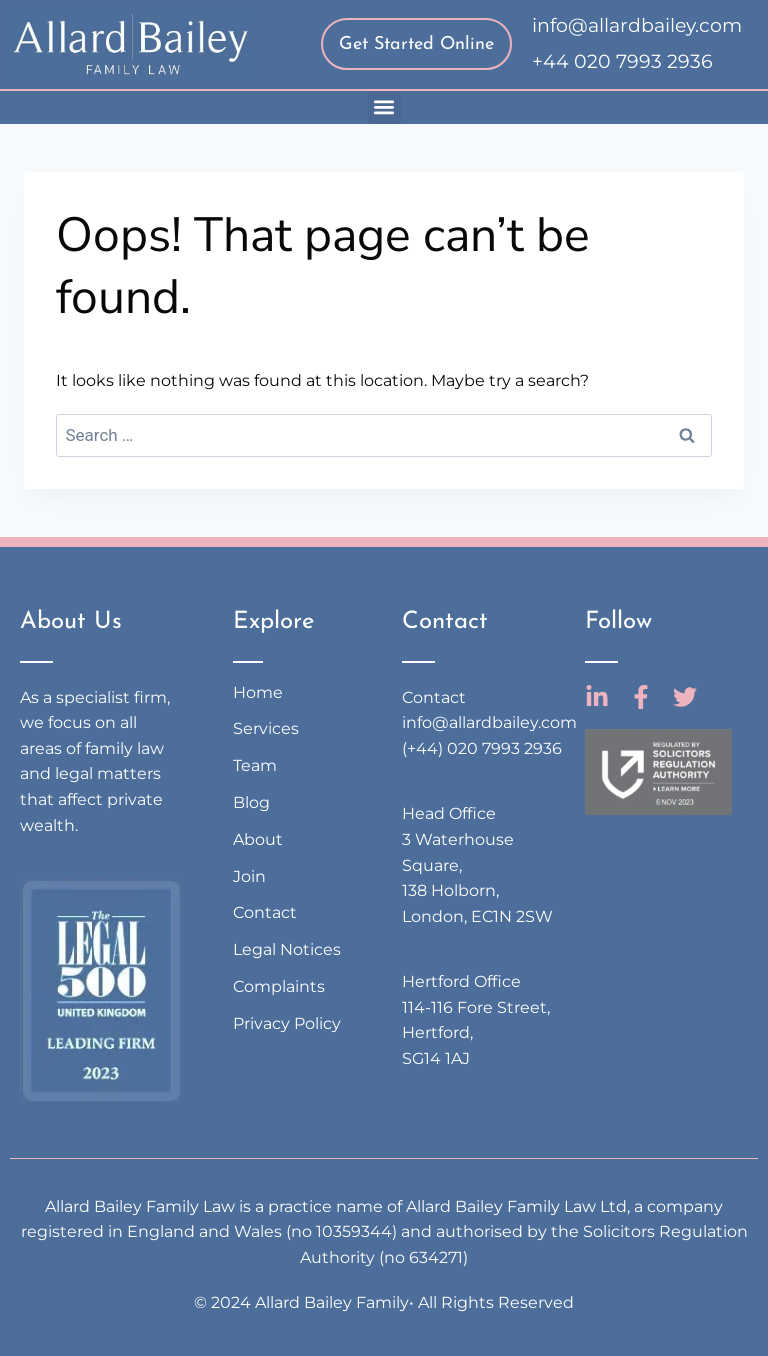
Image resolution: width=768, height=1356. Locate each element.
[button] (384, 107)
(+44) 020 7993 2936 (482, 748)
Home (258, 692)
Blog (251, 802)
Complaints (279, 986)
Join (249, 876)
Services (266, 728)
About (258, 839)
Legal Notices (287, 949)
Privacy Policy (287, 1023)
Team (255, 765)
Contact (265, 912)
